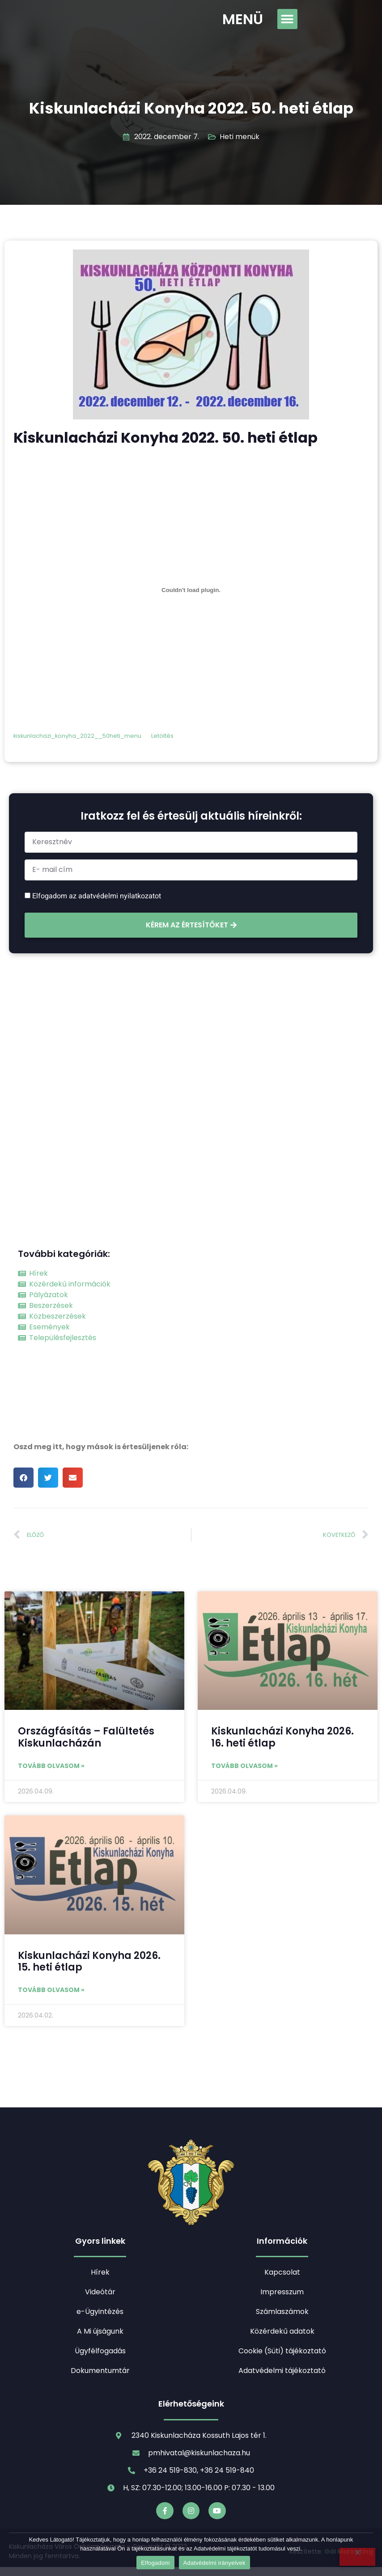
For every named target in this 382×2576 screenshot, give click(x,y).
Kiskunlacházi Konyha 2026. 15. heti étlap (89, 1961)
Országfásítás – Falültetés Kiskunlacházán (86, 1737)
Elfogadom (155, 2562)
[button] (287, 19)
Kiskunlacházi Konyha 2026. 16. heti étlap (282, 1737)
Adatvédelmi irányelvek (214, 2562)
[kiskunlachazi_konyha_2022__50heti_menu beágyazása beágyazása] (191, 590)
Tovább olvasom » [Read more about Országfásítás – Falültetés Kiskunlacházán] (51, 1765)
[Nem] (357, 2557)
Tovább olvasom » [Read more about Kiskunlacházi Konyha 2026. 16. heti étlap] (244, 1765)
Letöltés (162, 736)
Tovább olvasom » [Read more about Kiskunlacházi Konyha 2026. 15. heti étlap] (51, 1989)
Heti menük (239, 136)
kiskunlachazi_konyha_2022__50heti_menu (77, 736)
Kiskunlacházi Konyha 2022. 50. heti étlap (191, 108)
